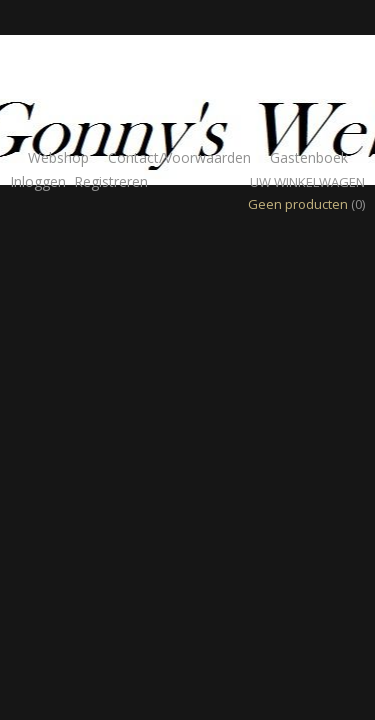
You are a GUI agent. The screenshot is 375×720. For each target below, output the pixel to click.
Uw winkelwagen (307, 182)
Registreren (111, 181)
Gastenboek (309, 157)
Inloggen (38, 181)
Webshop (58, 157)
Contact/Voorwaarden (179, 157)
